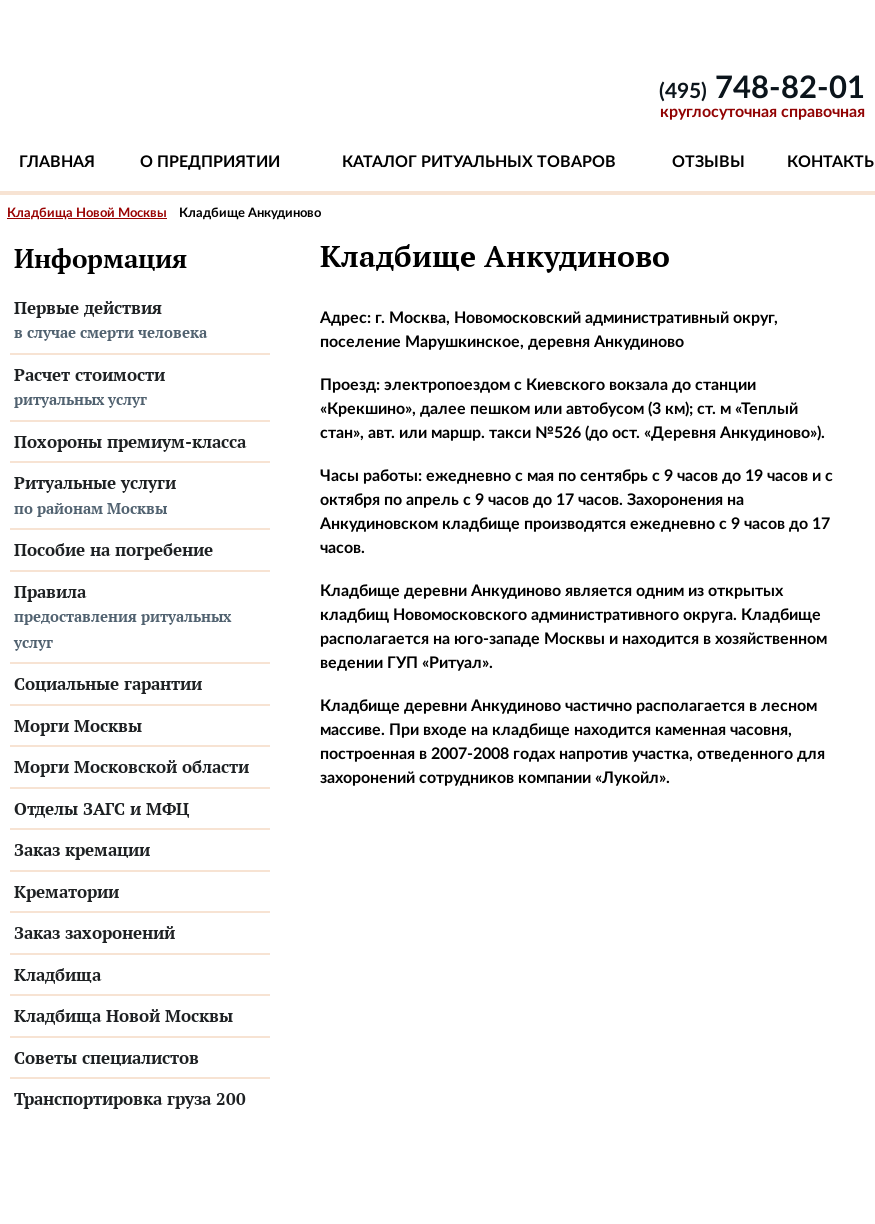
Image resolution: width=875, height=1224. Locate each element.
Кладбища (57, 974)
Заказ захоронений (94, 932)
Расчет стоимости (140, 388)
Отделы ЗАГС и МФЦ (101, 808)
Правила (140, 618)
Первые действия (140, 321)
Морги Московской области (131, 766)
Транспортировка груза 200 (130, 1098)
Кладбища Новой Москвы (87, 213)
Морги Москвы (78, 725)
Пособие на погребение (113, 549)
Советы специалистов (106, 1057)
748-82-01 (762, 88)
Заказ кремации (82, 849)
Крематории (66, 891)
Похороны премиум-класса (130, 441)
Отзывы (708, 162)
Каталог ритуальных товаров (479, 162)
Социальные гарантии (108, 683)
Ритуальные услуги (140, 496)
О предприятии (210, 162)
